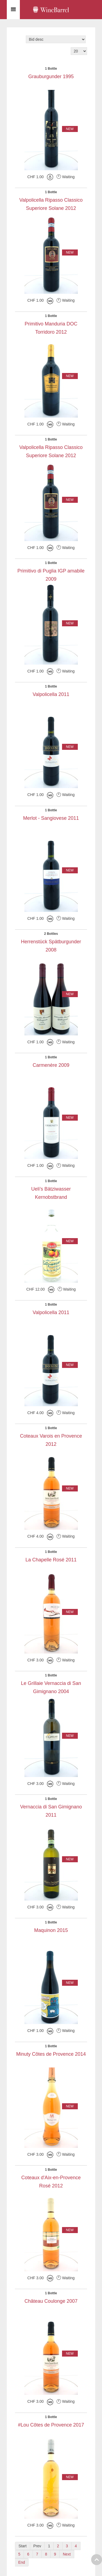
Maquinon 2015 (51, 1930)
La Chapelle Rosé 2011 (50, 1559)
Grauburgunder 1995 (51, 76)
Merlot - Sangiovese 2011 (51, 818)
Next (67, 2554)
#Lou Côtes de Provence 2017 (51, 2425)
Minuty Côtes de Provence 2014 (51, 2054)
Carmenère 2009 (51, 1065)
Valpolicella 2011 (51, 694)
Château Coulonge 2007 (51, 2301)
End (21, 2562)
